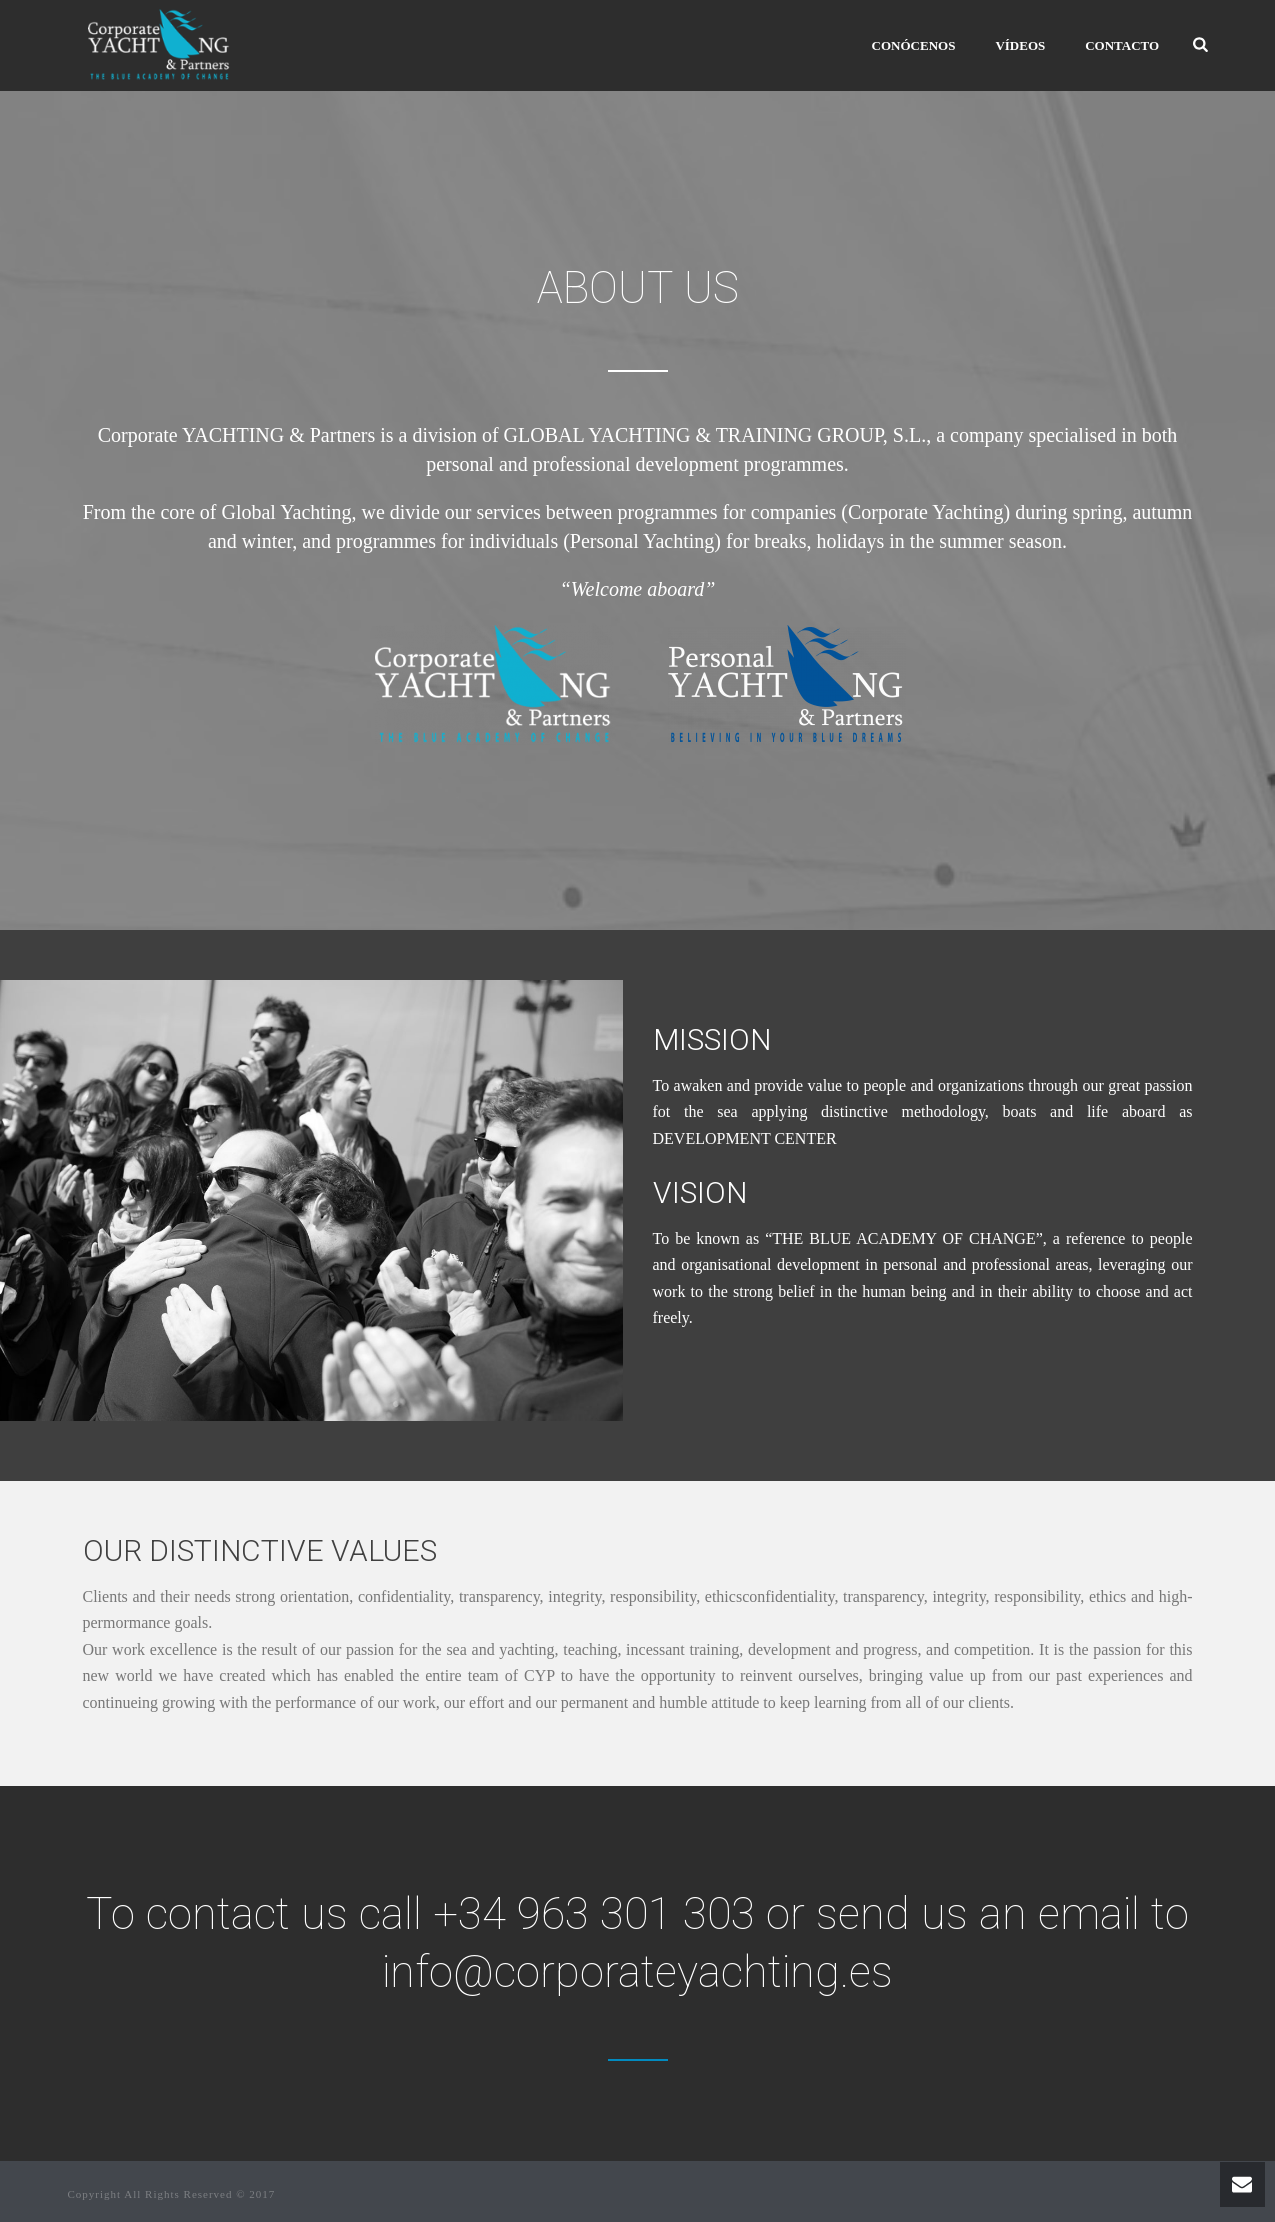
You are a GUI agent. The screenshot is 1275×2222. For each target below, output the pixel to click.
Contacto (1122, 45)
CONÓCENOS (914, 45)
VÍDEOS (1020, 45)
